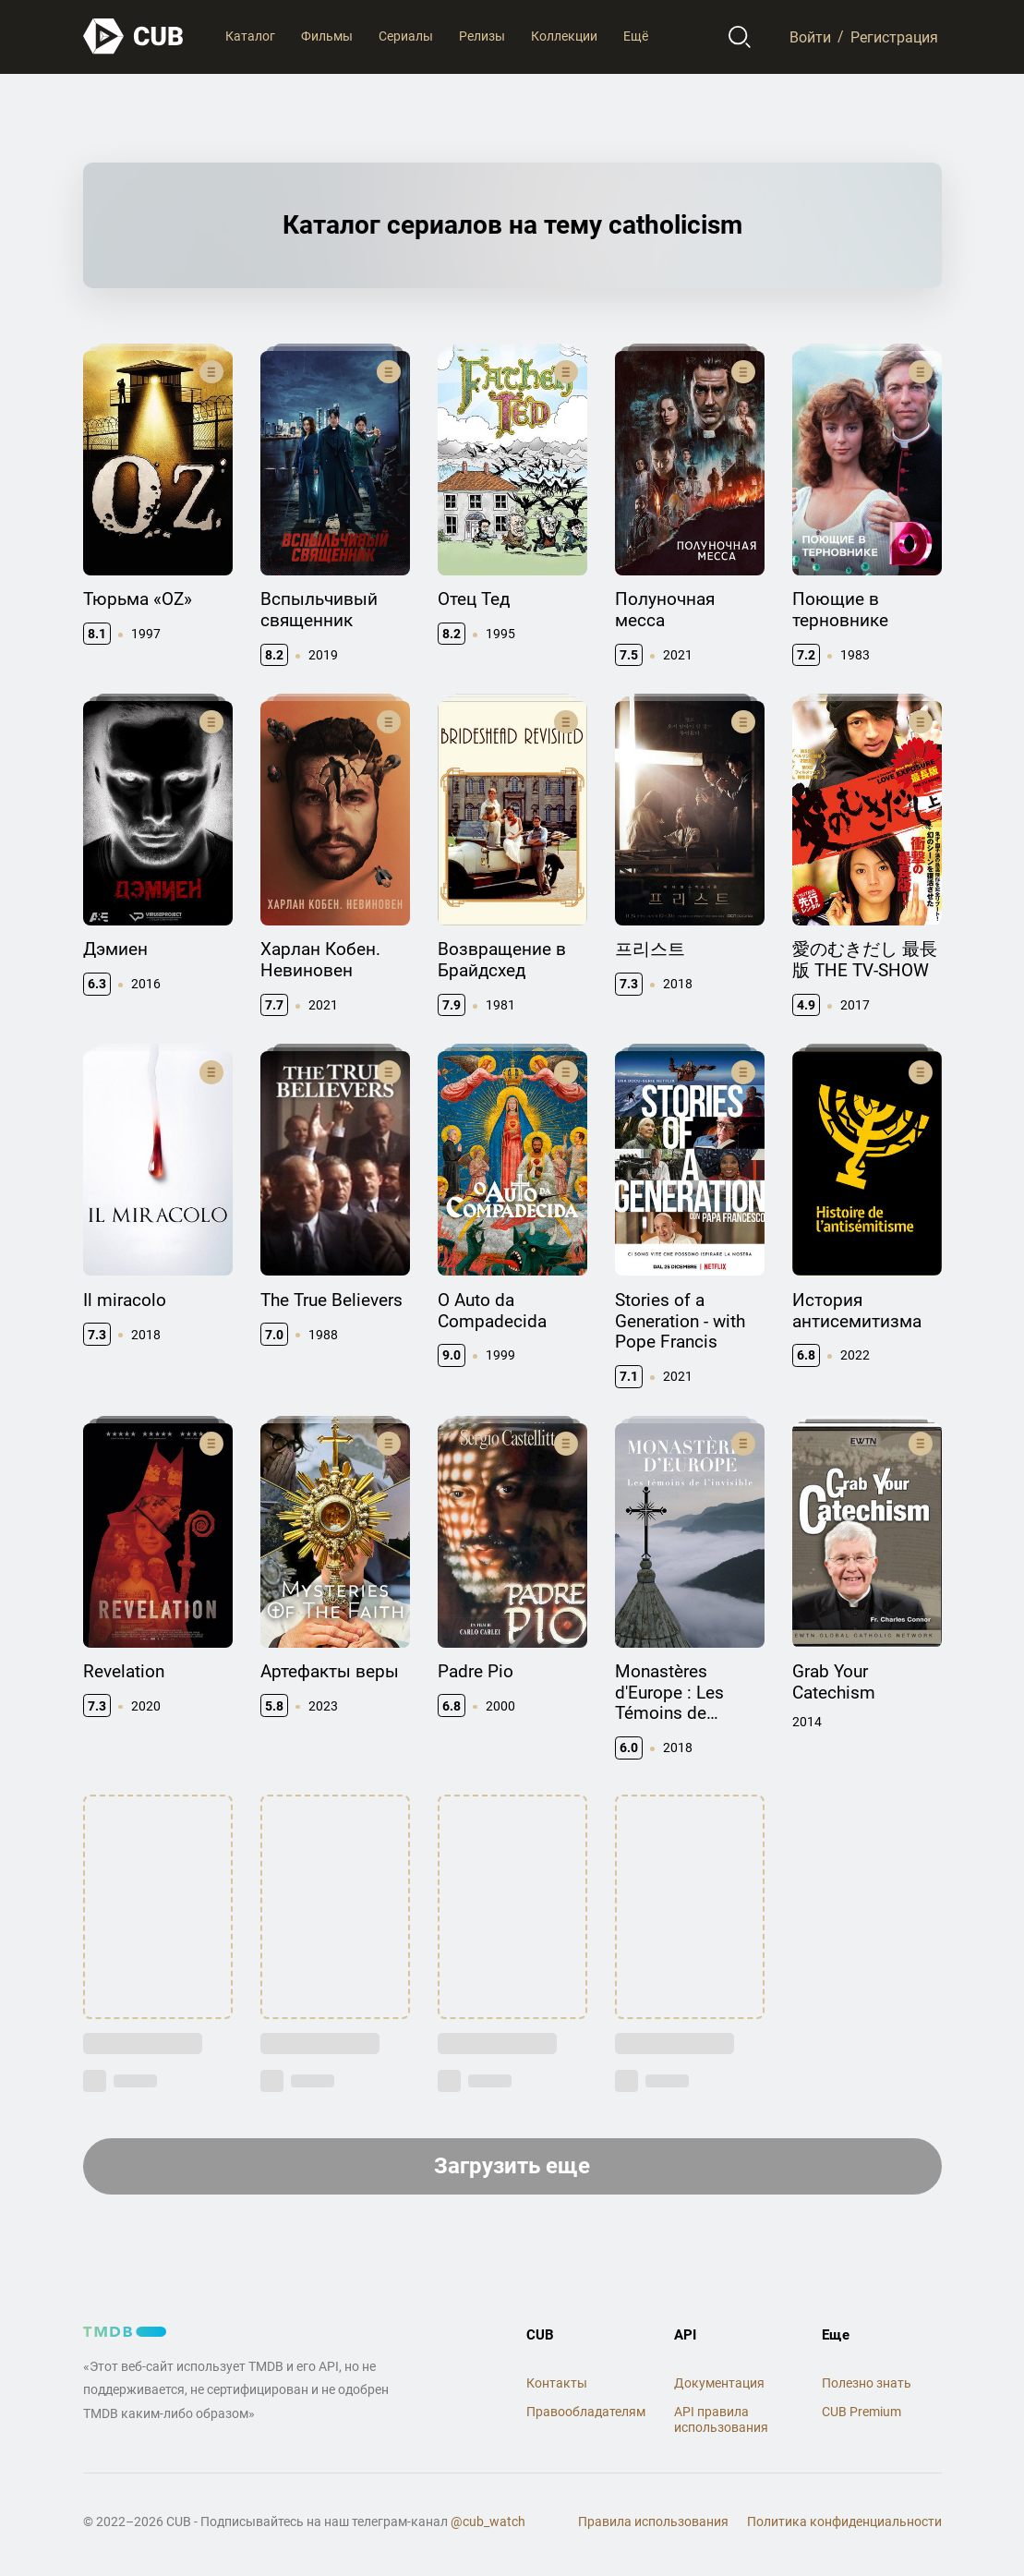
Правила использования (653, 2521)
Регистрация (894, 36)
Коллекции (564, 36)
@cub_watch (488, 2521)
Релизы (482, 36)
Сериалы (406, 36)
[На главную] (134, 36)
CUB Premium (861, 2411)
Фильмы (327, 36)
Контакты (556, 2383)
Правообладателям (585, 2411)
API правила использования (721, 2419)
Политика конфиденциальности (844, 2521)
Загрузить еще (512, 2166)
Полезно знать (866, 2383)
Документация (719, 2383)
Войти (810, 36)
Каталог (250, 36)
